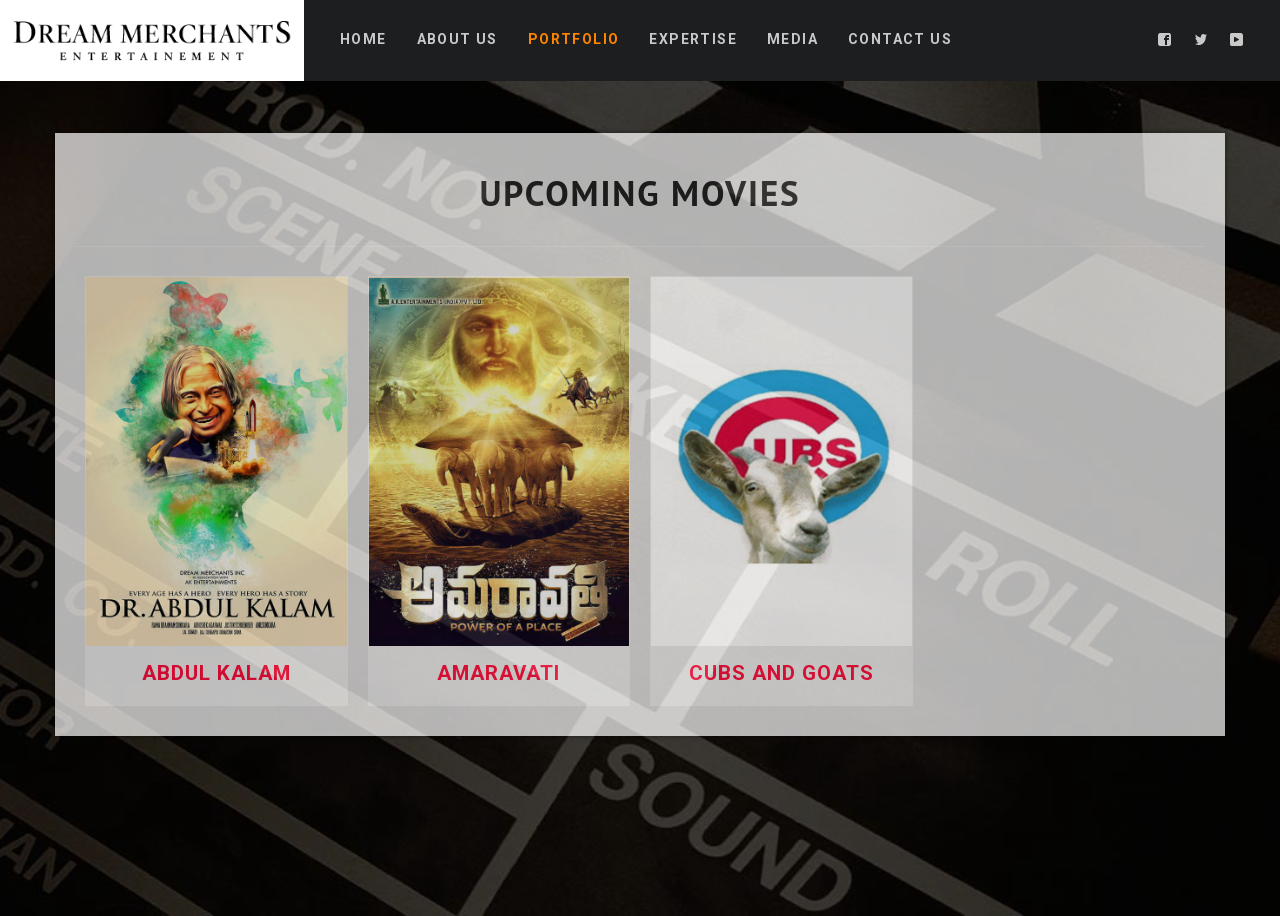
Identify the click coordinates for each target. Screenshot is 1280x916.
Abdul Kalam (216, 673)
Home (363, 39)
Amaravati (498, 673)
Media (792, 39)
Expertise (693, 39)
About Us (457, 39)
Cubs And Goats (781, 673)
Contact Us (900, 39)
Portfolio (574, 39)
